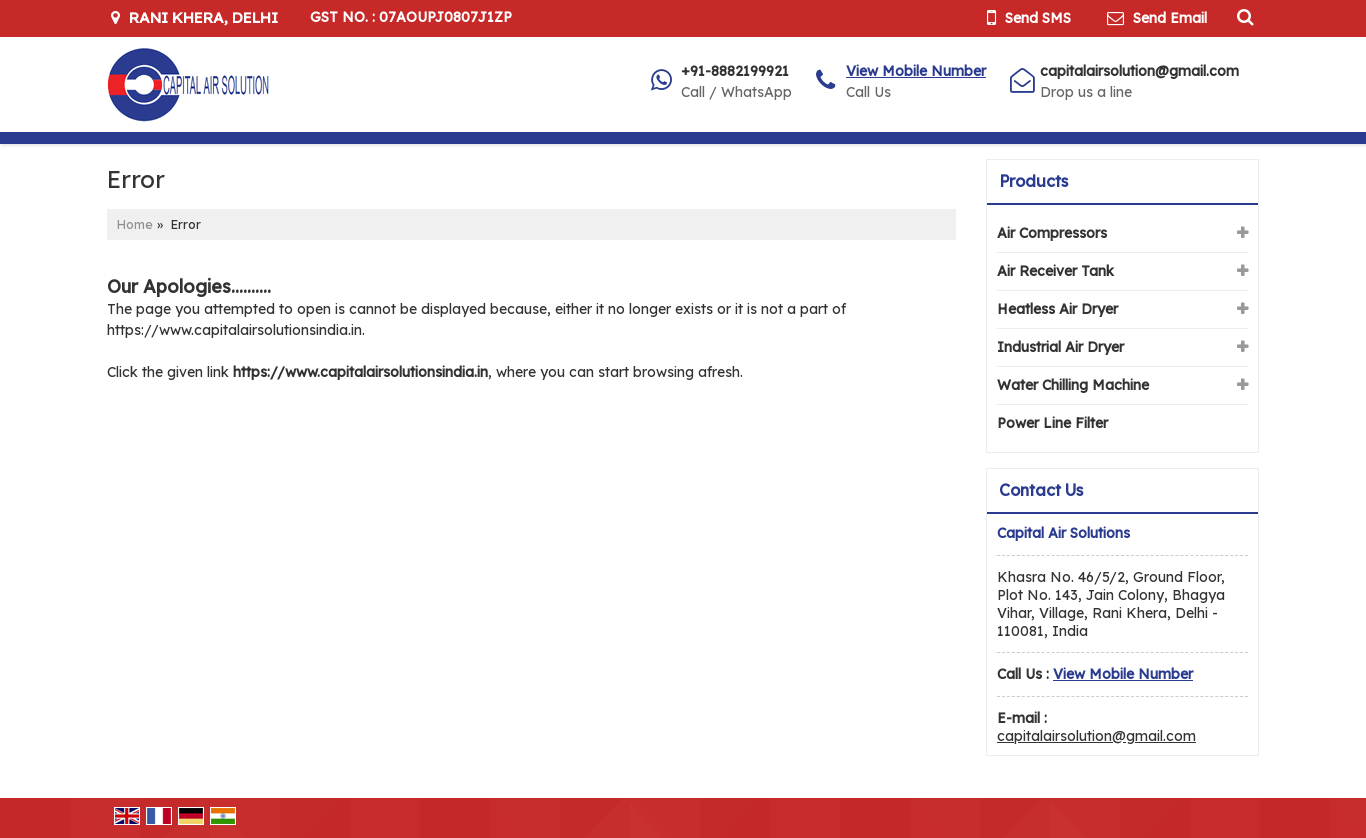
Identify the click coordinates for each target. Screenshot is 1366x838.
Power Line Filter (1052, 423)
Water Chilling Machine (1073, 385)
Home (135, 224)
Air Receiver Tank (1055, 271)
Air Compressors (1052, 233)
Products (1033, 181)
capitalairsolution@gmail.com (1139, 71)
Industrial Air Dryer (1060, 347)
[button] (916, 71)
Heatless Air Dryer (1057, 309)
